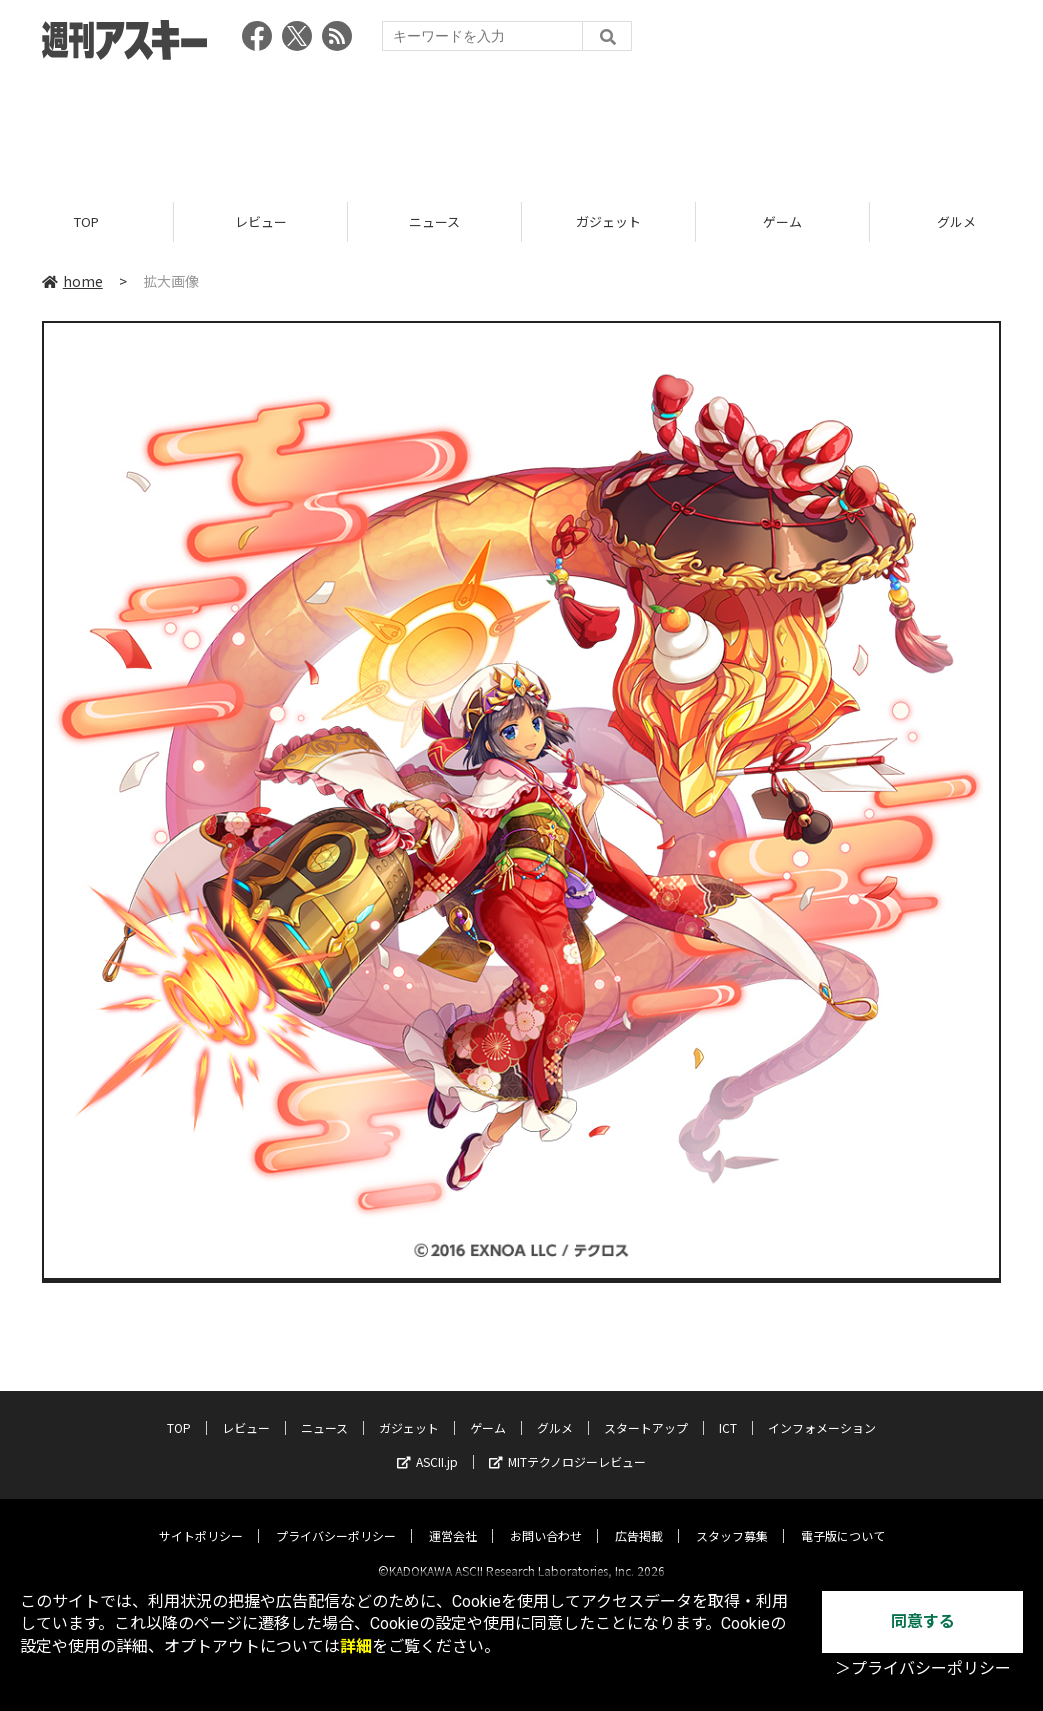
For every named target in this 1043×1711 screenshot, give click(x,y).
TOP (86, 222)
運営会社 (453, 1518)
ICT (728, 1410)
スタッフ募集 (732, 1518)
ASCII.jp (427, 1444)
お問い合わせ (546, 1518)
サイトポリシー (201, 1518)
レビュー (261, 222)
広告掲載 (639, 1518)
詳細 (356, 1646)
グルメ (555, 1410)
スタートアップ (646, 1410)
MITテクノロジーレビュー (567, 1444)
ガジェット (608, 222)
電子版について (843, 1518)
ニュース (434, 222)
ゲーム (782, 222)
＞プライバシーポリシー (923, 1668)
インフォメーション (822, 1410)
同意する (923, 1621)
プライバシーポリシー (336, 1518)
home (72, 282)
